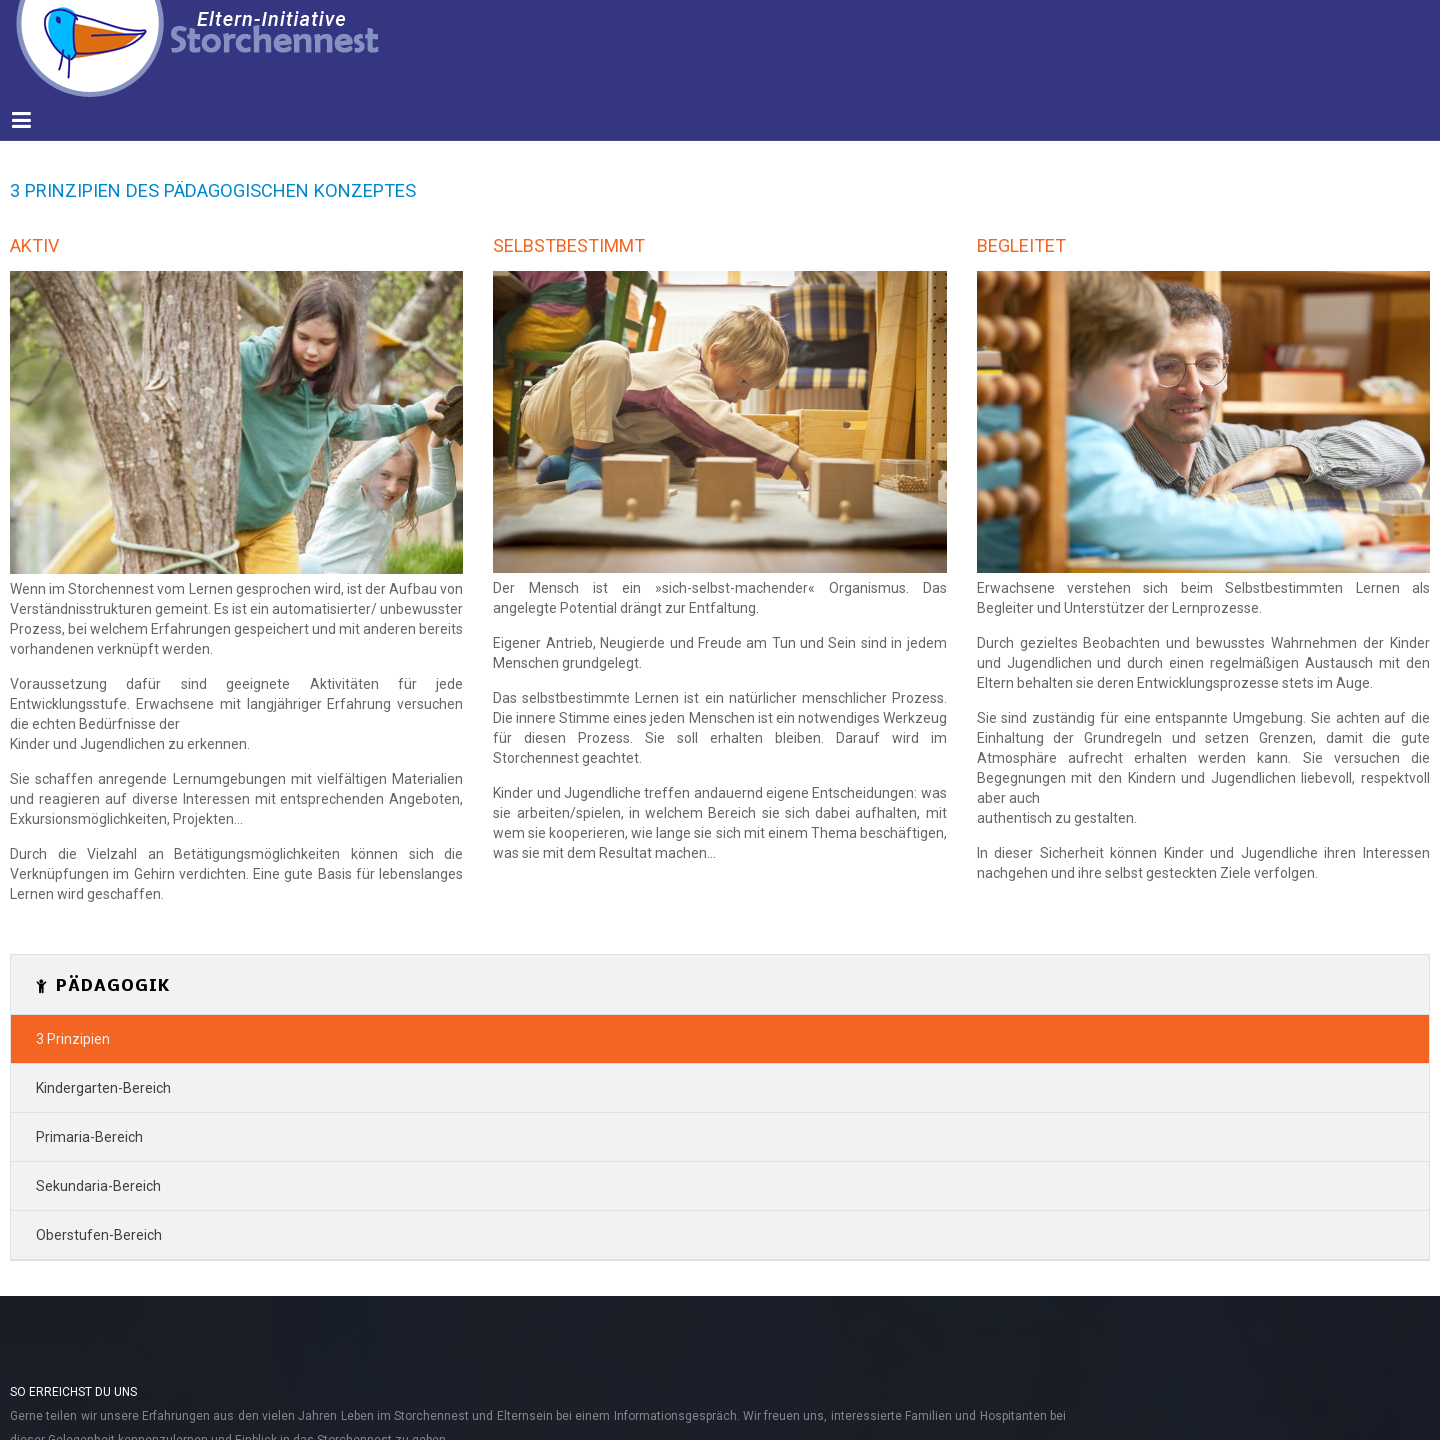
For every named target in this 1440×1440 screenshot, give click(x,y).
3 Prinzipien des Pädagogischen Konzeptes (213, 190)
